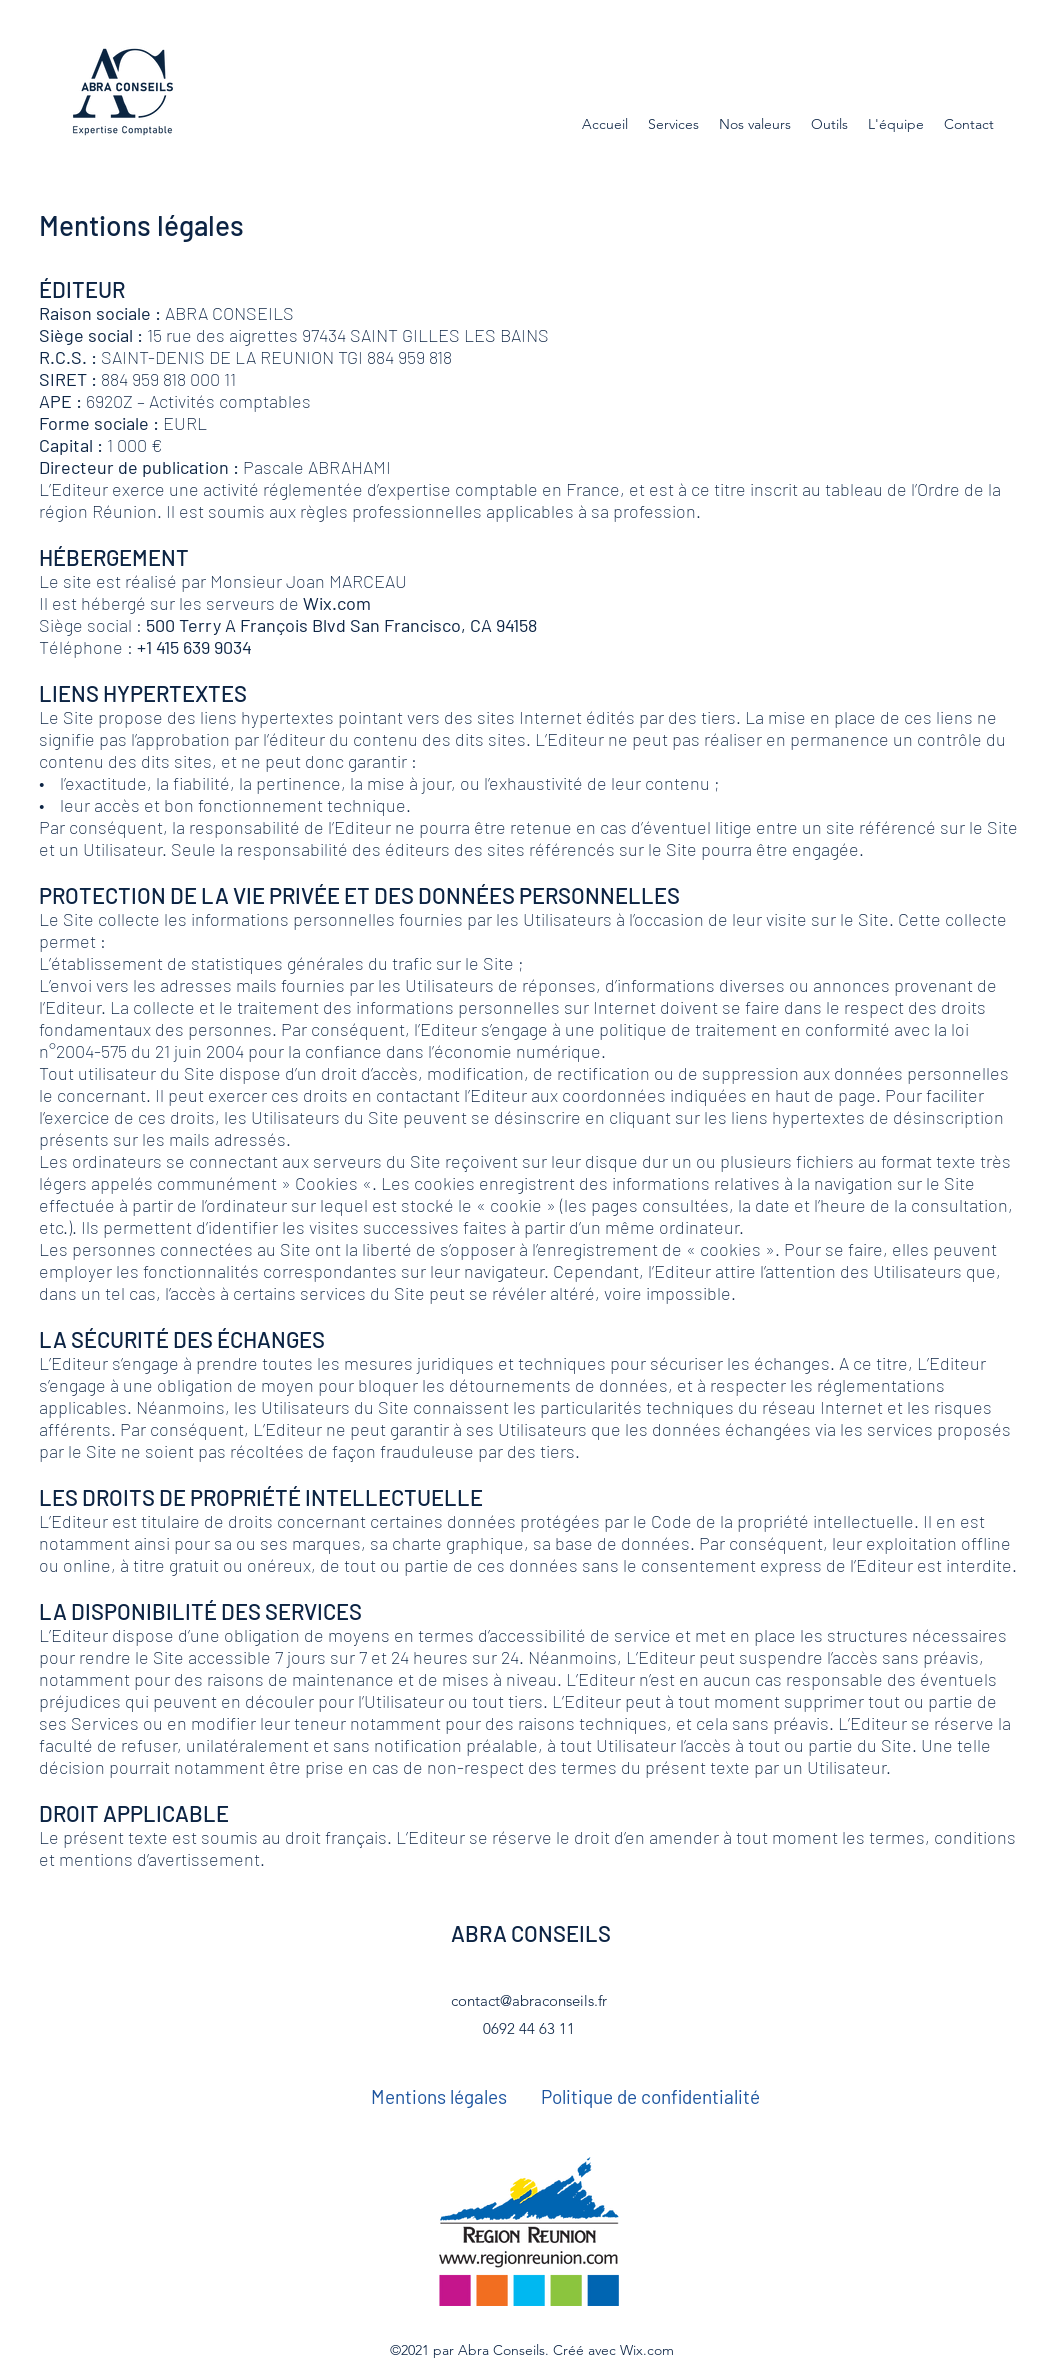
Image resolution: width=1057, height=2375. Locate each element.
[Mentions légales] (439, 2097)
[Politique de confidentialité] (650, 2097)
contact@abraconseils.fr (529, 2000)
